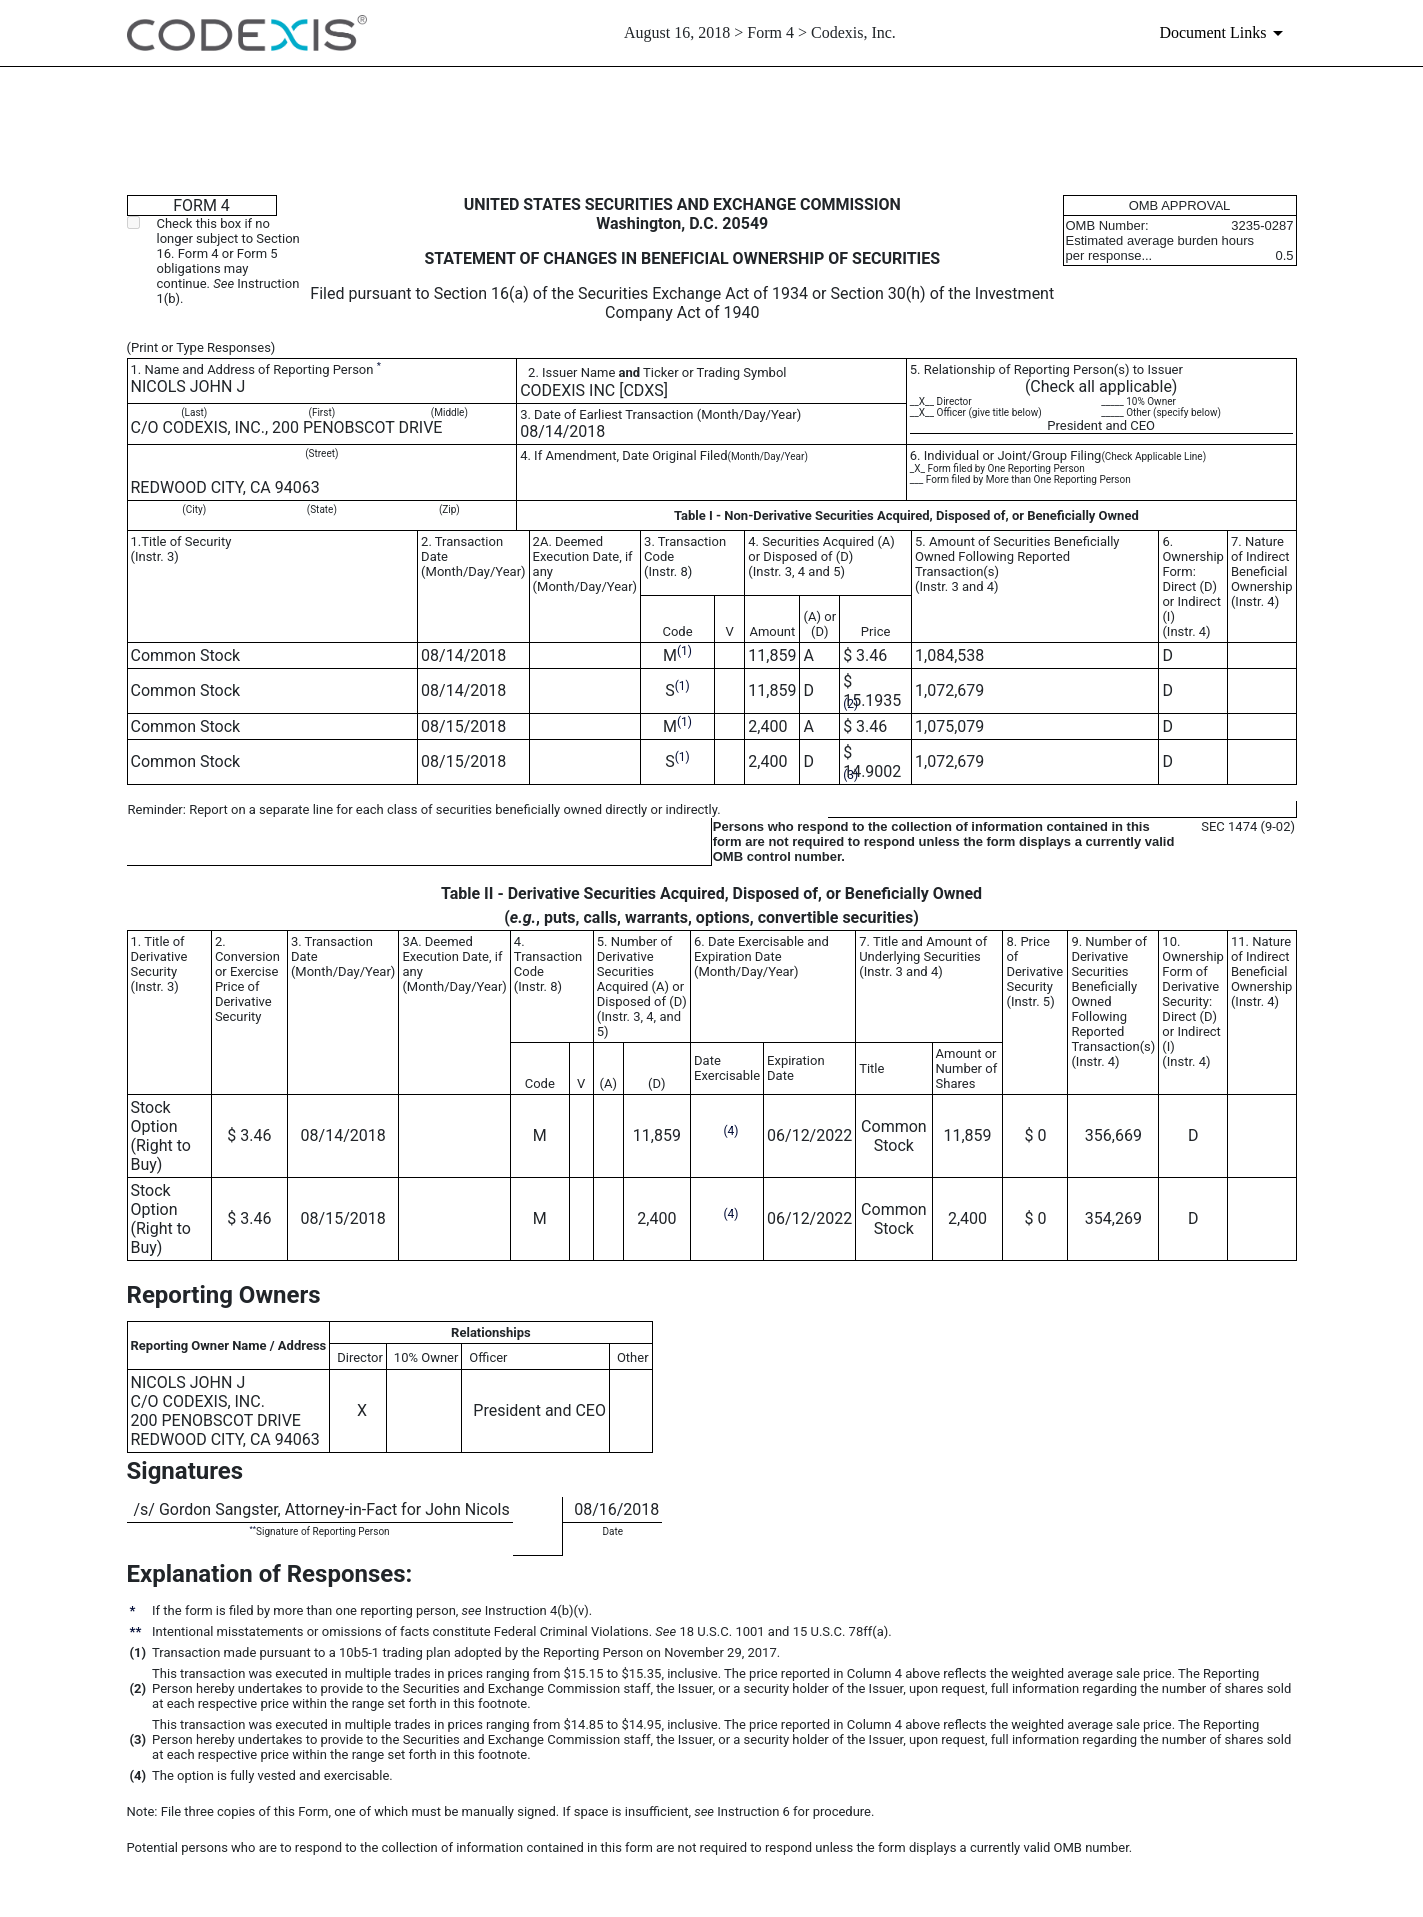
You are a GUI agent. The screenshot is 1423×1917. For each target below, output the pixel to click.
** (253, 1528)
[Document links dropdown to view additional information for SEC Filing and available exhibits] (1224, 33)
